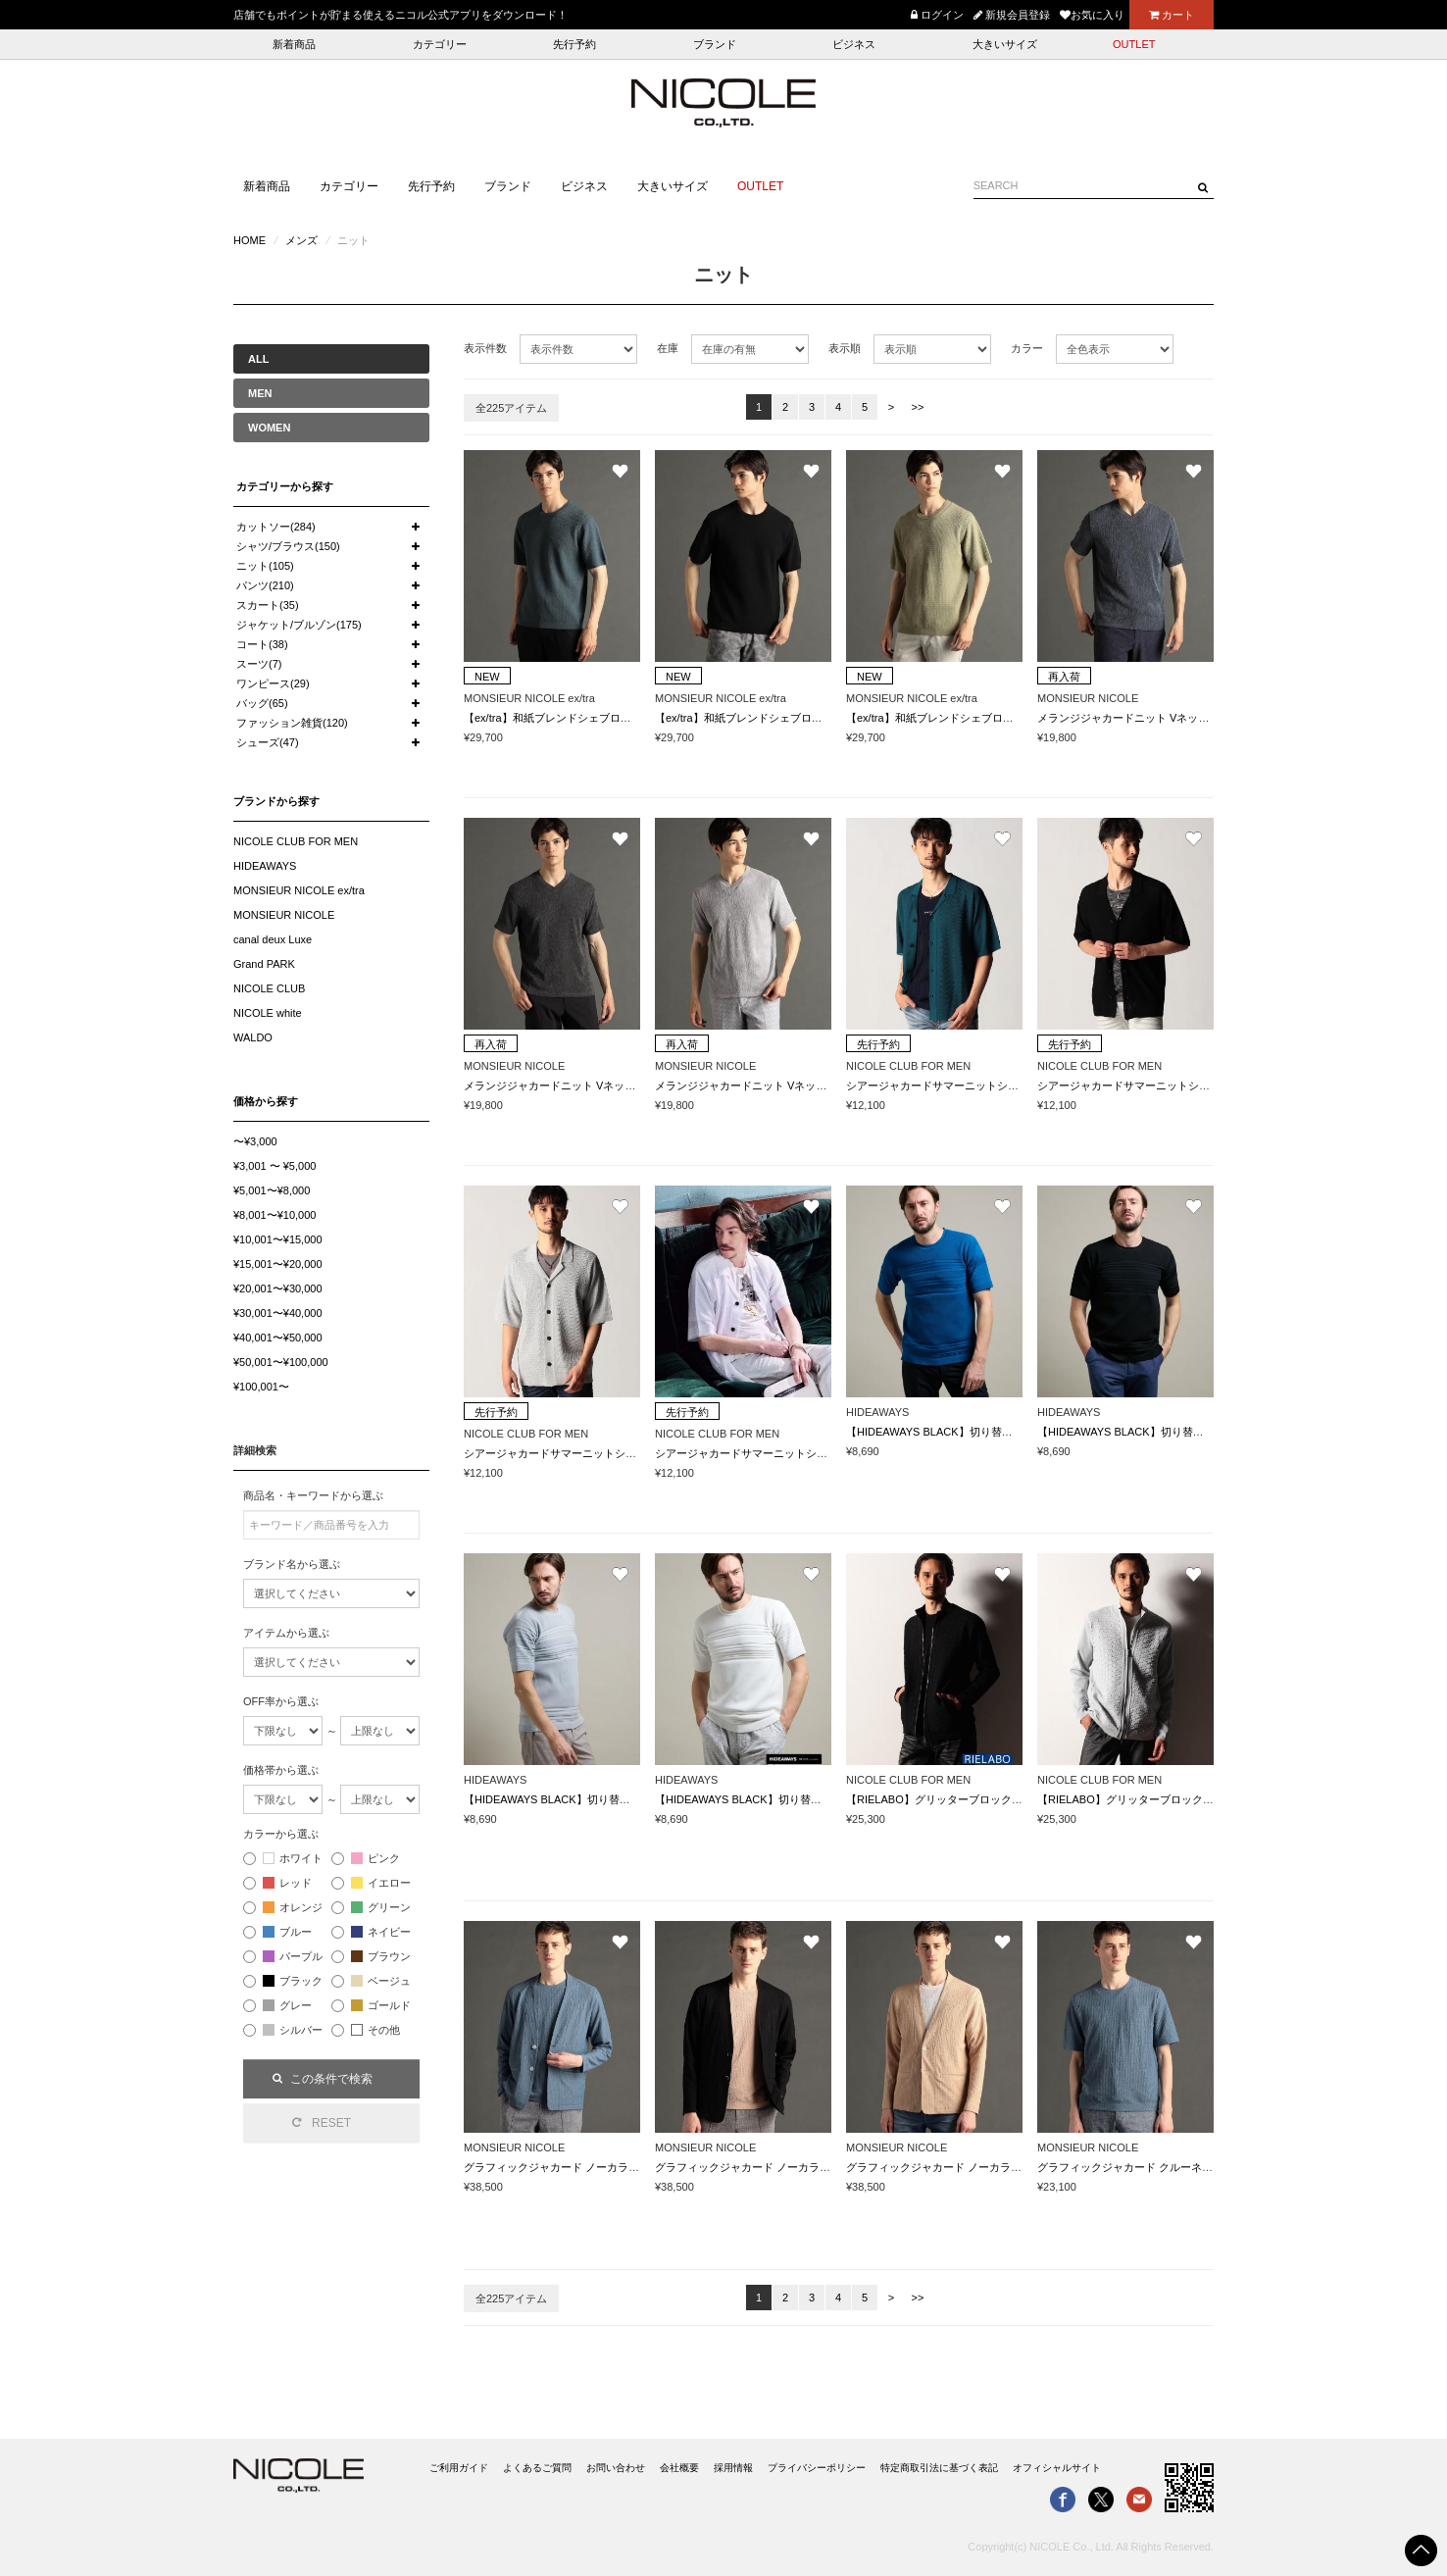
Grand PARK (264, 964)
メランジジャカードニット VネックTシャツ (1142, 718)
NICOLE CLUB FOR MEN (295, 841)
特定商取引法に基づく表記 (939, 2467)
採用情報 (733, 2467)
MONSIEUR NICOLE (283, 915)
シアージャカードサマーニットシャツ (937, 1085)
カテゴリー (440, 44)
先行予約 (574, 44)
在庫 (667, 348)
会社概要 (679, 2467)
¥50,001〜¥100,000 (280, 1362)
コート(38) (262, 644)
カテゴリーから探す (284, 486)
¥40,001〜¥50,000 (278, 1337)
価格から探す (265, 1101)
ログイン (937, 15)
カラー (1027, 348)
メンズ (301, 240)
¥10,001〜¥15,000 (278, 1239)
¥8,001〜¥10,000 (274, 1215)
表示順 (844, 348)
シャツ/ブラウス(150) (288, 546)
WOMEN (269, 427)
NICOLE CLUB (269, 988)
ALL (258, 359)
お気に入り (1092, 15)
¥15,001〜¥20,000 (278, 1264)
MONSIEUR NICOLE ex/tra (299, 890)
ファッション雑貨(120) (292, 723)
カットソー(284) (276, 526)
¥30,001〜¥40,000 (278, 1313)
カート (1171, 15)
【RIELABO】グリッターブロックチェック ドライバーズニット (1000, 1799)
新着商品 (294, 44)
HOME (249, 240)
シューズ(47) (267, 742)
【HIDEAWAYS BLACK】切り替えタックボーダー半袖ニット (994, 1432)
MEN (260, 393)
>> (918, 407)
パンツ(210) (265, 585)
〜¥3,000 (255, 1141)
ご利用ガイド (458, 2467)
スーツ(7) (258, 664)
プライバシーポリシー (817, 2467)
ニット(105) (265, 566)
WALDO (253, 1037)
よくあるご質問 (537, 2467)
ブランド (714, 44)
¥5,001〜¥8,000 (271, 1190)
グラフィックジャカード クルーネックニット (1146, 2167)
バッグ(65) (262, 703)
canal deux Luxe (272, 939)
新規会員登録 (1011, 15)
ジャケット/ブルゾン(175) (299, 625)
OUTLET (1134, 44)
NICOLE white (267, 1013)
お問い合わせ (615, 2467)
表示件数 (485, 348)
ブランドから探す (276, 801)
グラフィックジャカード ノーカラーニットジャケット (594, 2167)
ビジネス (853, 44)
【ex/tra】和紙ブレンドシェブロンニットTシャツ (583, 718)
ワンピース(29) (273, 683)
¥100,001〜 (261, 1386)
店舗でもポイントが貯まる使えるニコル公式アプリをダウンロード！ (400, 15)
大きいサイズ (1005, 44)
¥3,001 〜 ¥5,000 (274, 1166)
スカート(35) (267, 605)
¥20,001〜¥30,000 (278, 1288)
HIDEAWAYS (264, 866)
